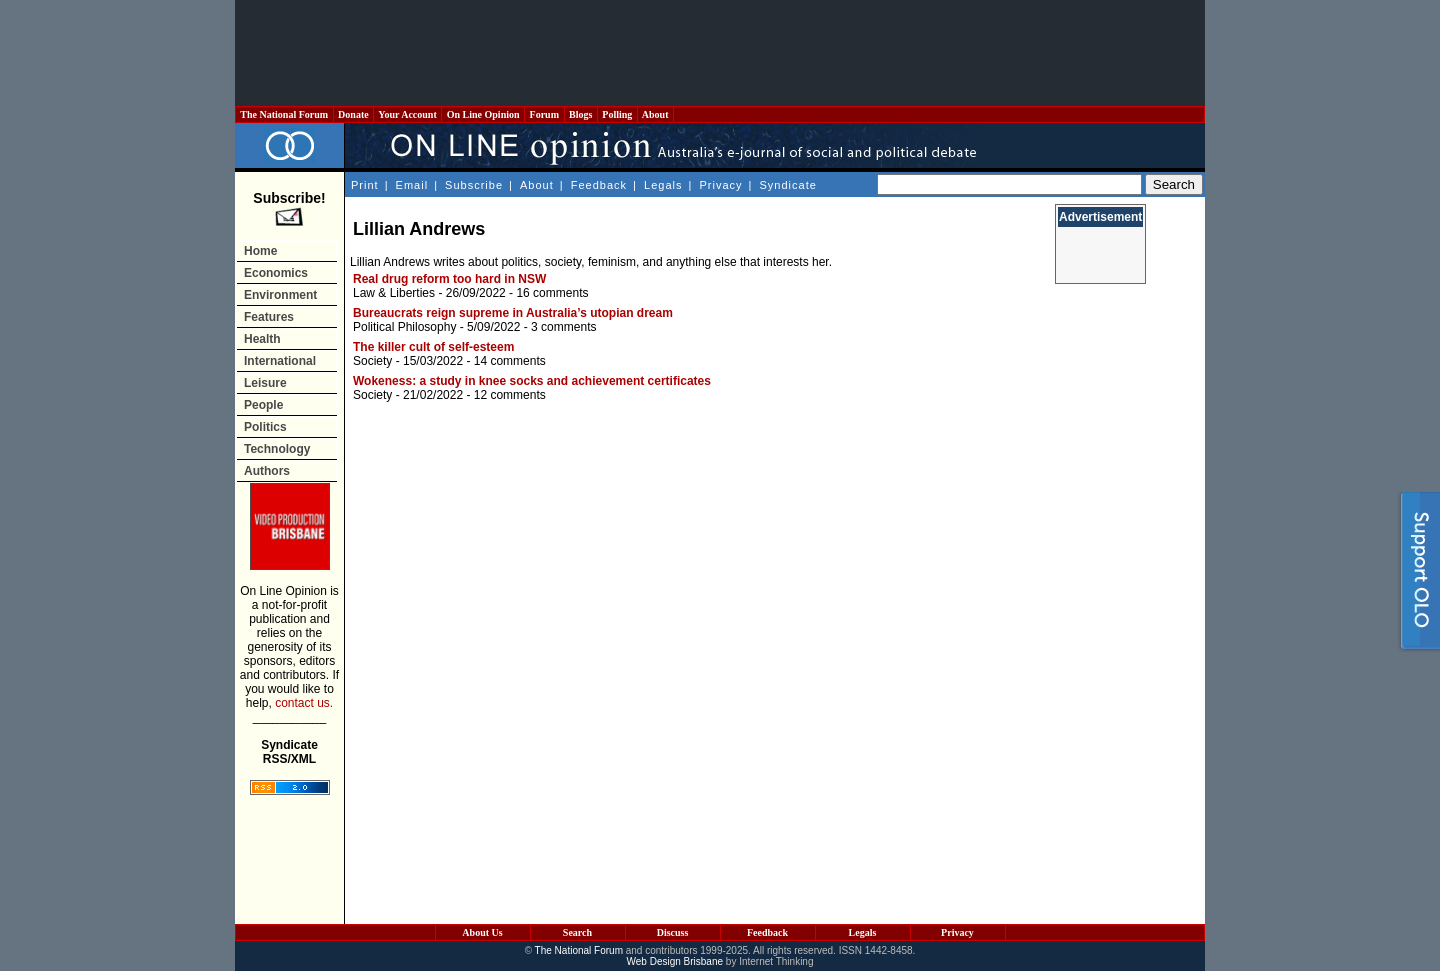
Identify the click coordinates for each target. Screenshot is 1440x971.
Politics (265, 427)
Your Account (407, 114)
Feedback (599, 185)
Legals (663, 185)
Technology (277, 449)
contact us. (304, 703)
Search (577, 932)
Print (365, 185)
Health (262, 339)
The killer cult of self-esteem (433, 347)
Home (260, 251)
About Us (482, 932)
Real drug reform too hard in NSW (449, 279)
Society (372, 361)
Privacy (720, 185)
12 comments (510, 395)
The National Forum (284, 114)
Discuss (673, 932)
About (655, 114)
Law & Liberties (394, 293)
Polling (617, 114)
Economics (276, 273)
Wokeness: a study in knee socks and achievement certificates (532, 381)
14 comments (510, 361)
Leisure (265, 383)
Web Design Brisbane (675, 961)
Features (269, 317)
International (280, 361)
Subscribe (474, 185)
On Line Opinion (483, 114)
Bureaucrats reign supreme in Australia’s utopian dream (513, 313)
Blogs (581, 114)
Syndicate (788, 185)
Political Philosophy (404, 327)
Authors (267, 471)
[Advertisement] (720, 53)
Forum (544, 114)
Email (412, 185)
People (263, 405)
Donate (354, 114)
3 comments (563, 327)
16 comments (552, 293)
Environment (280, 295)
